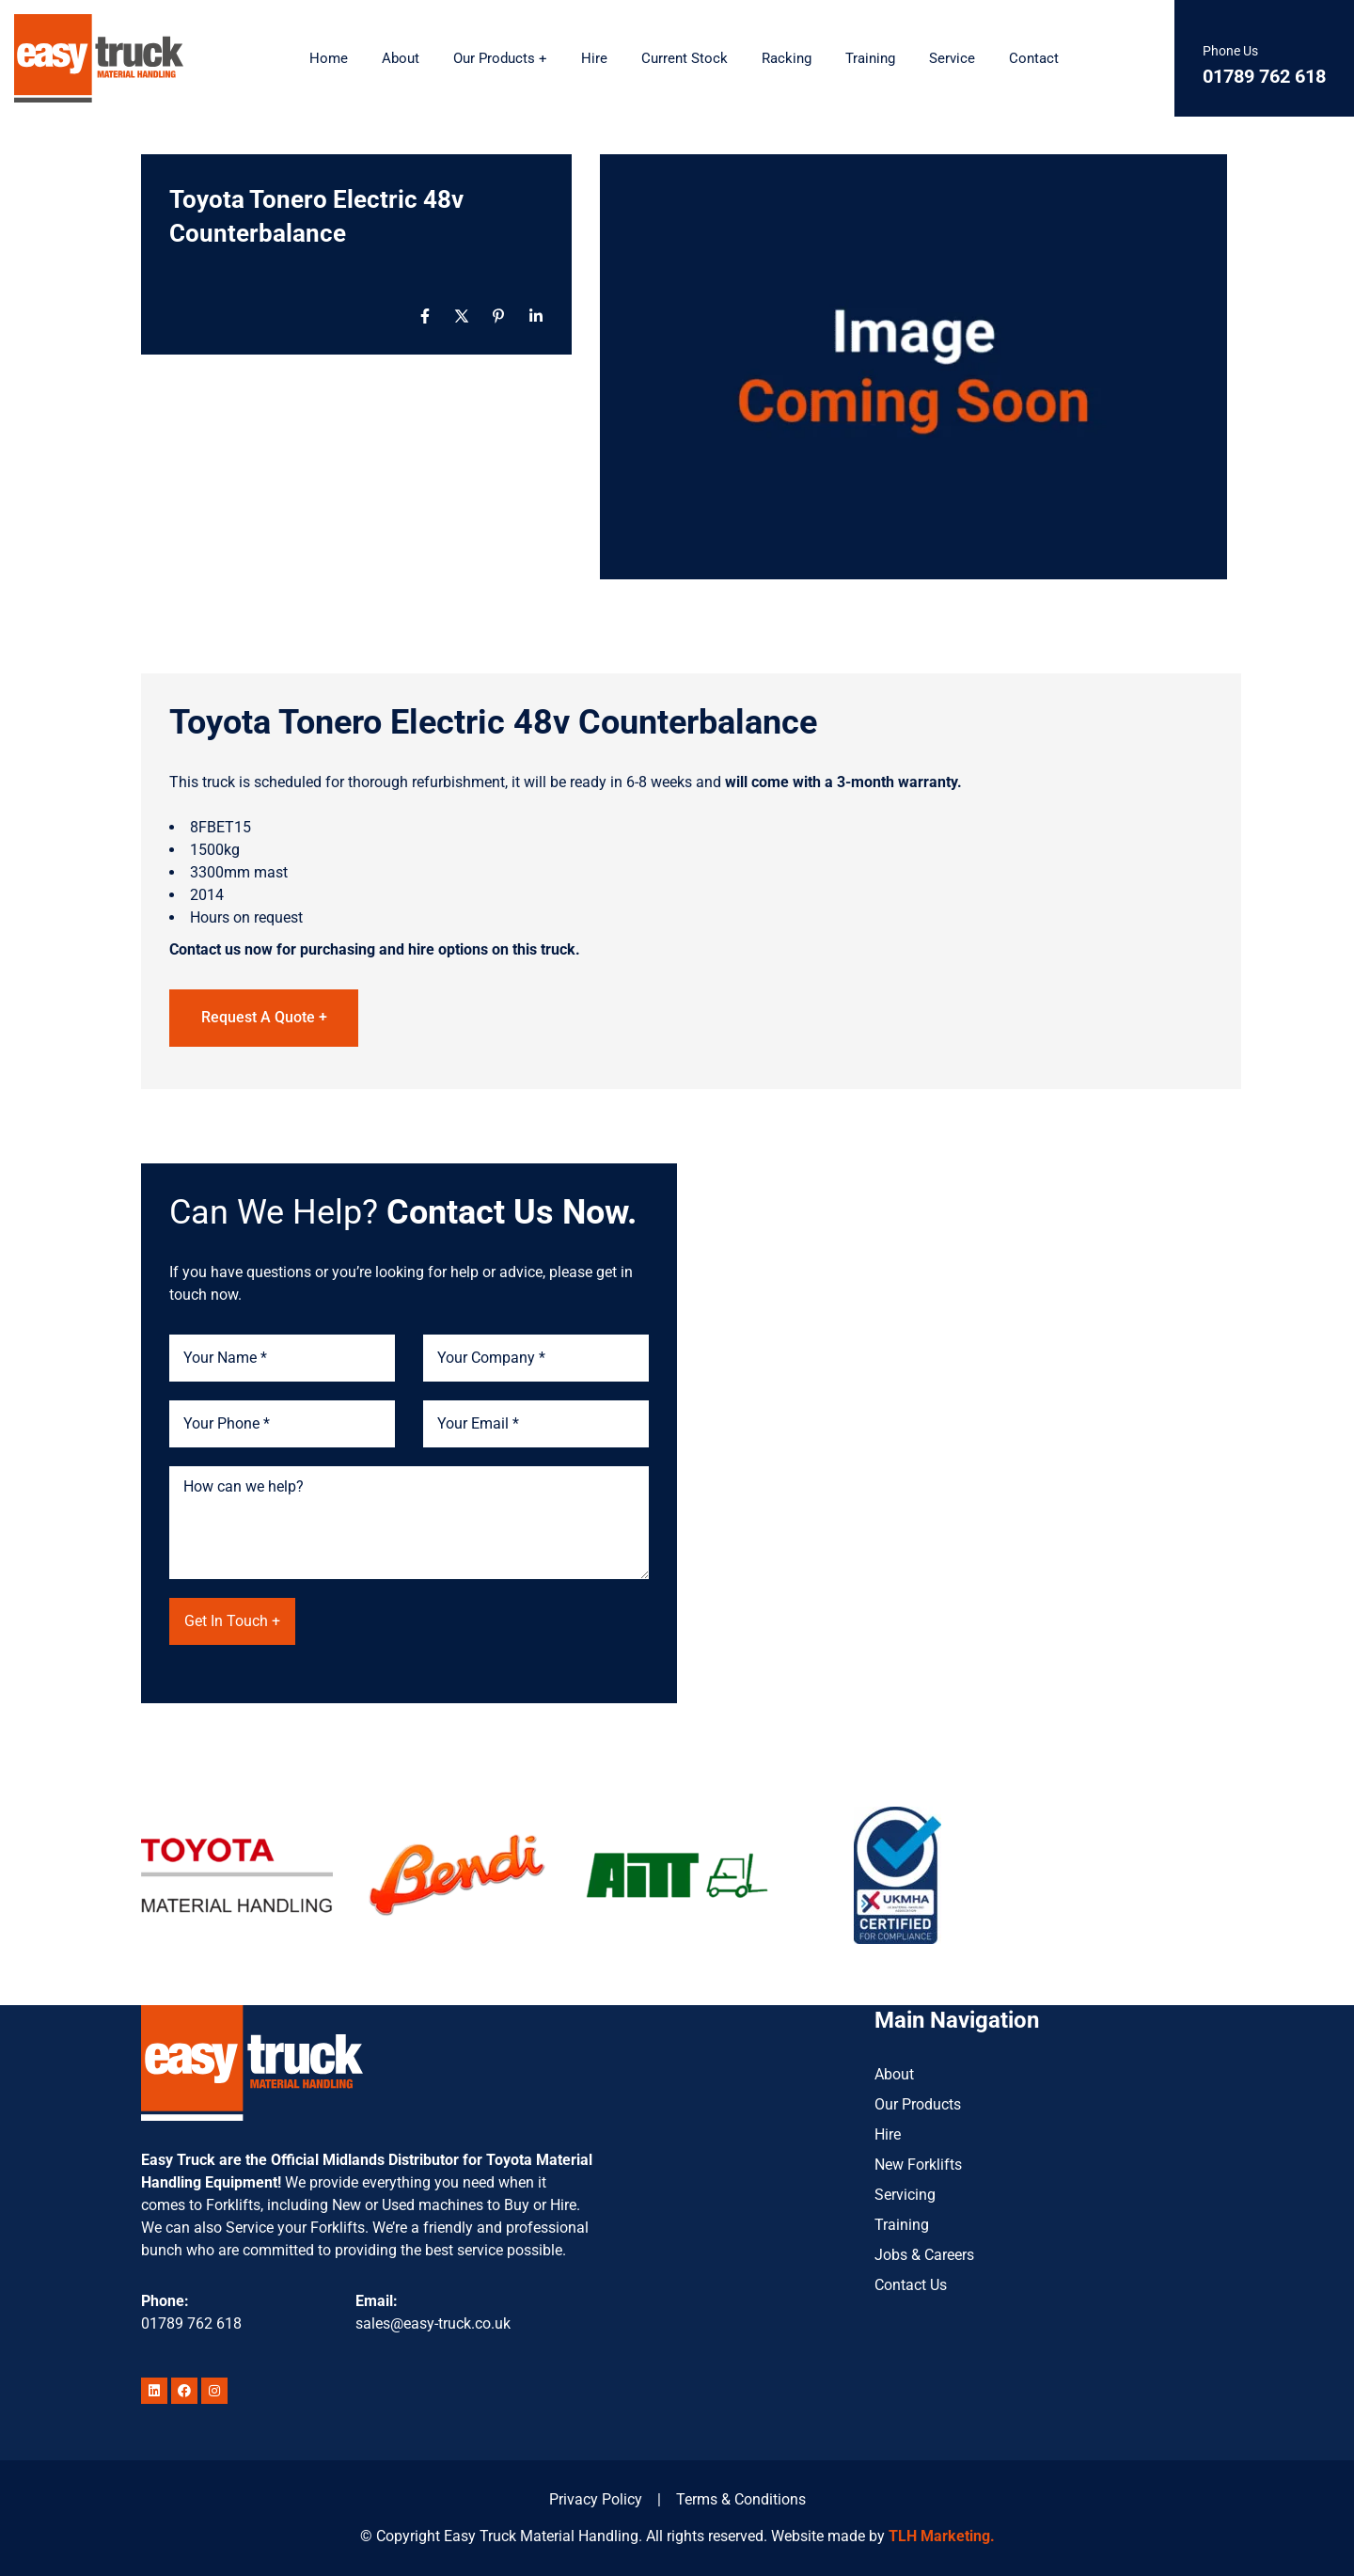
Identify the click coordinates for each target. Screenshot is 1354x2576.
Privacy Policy (595, 2499)
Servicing (905, 2195)
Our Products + (500, 58)
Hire (594, 58)
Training (870, 58)
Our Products (917, 2104)
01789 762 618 (191, 2323)
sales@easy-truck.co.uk (433, 2323)
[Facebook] (425, 316)
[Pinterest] (498, 316)
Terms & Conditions (741, 2499)
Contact (1034, 58)
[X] (461, 316)
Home (328, 58)
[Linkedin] (535, 316)
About (400, 58)
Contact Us (910, 2285)
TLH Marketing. (942, 2536)
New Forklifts (918, 2164)
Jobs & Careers (924, 2255)
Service (952, 58)
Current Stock (684, 58)
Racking (786, 58)
